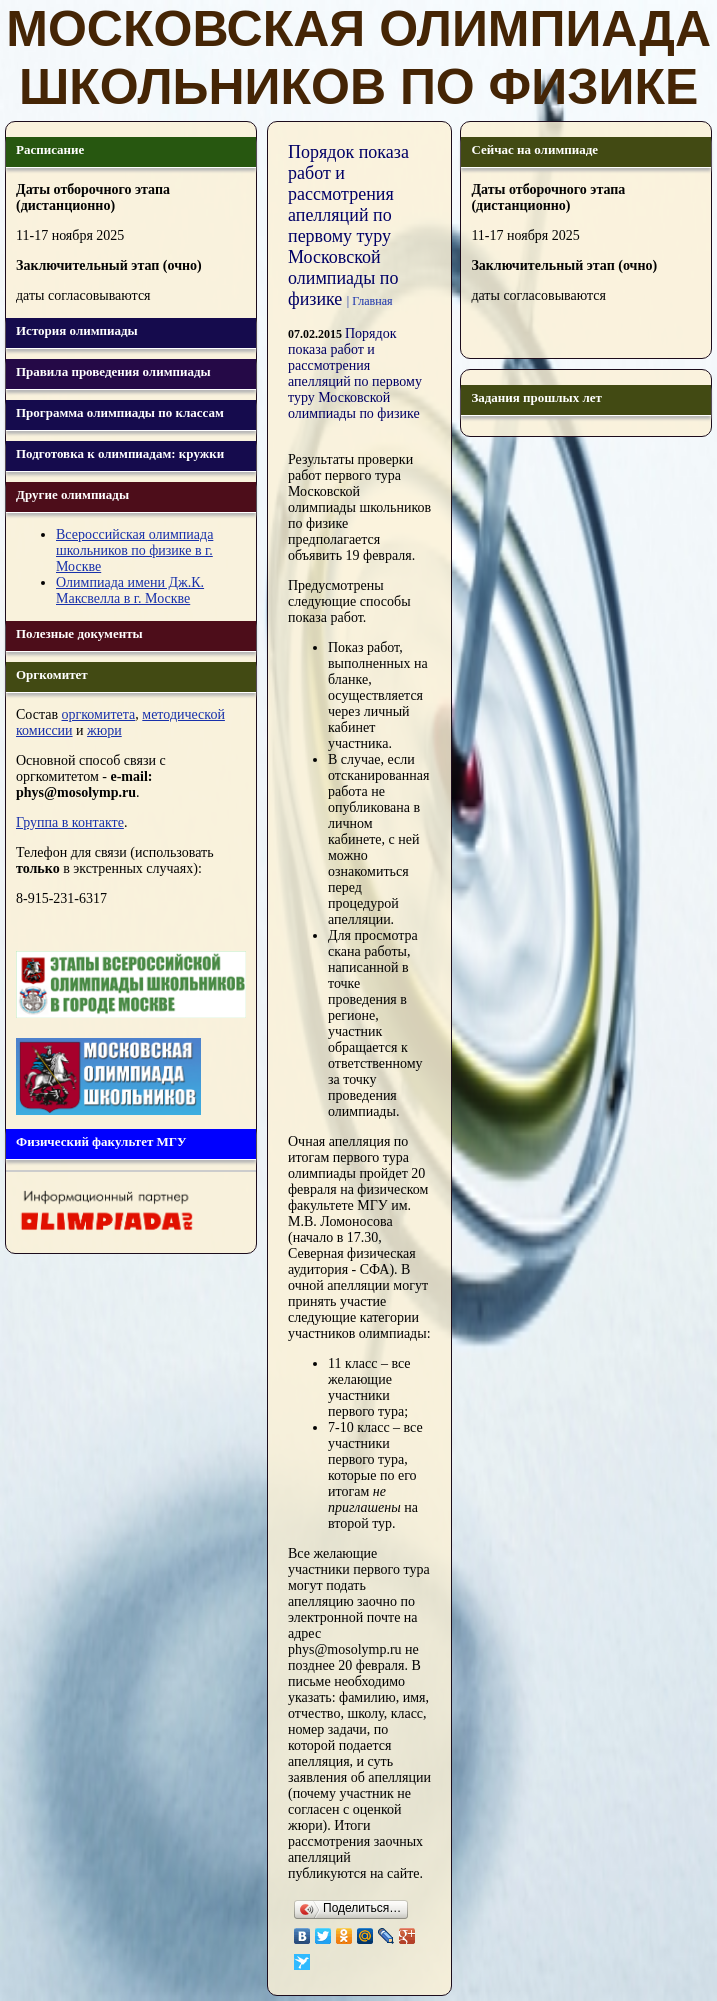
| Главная (370, 301)
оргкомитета (99, 714)
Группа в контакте (70, 822)
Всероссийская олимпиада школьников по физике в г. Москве (134, 550)
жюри (104, 730)
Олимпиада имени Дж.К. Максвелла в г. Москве (130, 590)
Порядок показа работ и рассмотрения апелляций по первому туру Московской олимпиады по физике (355, 373)
